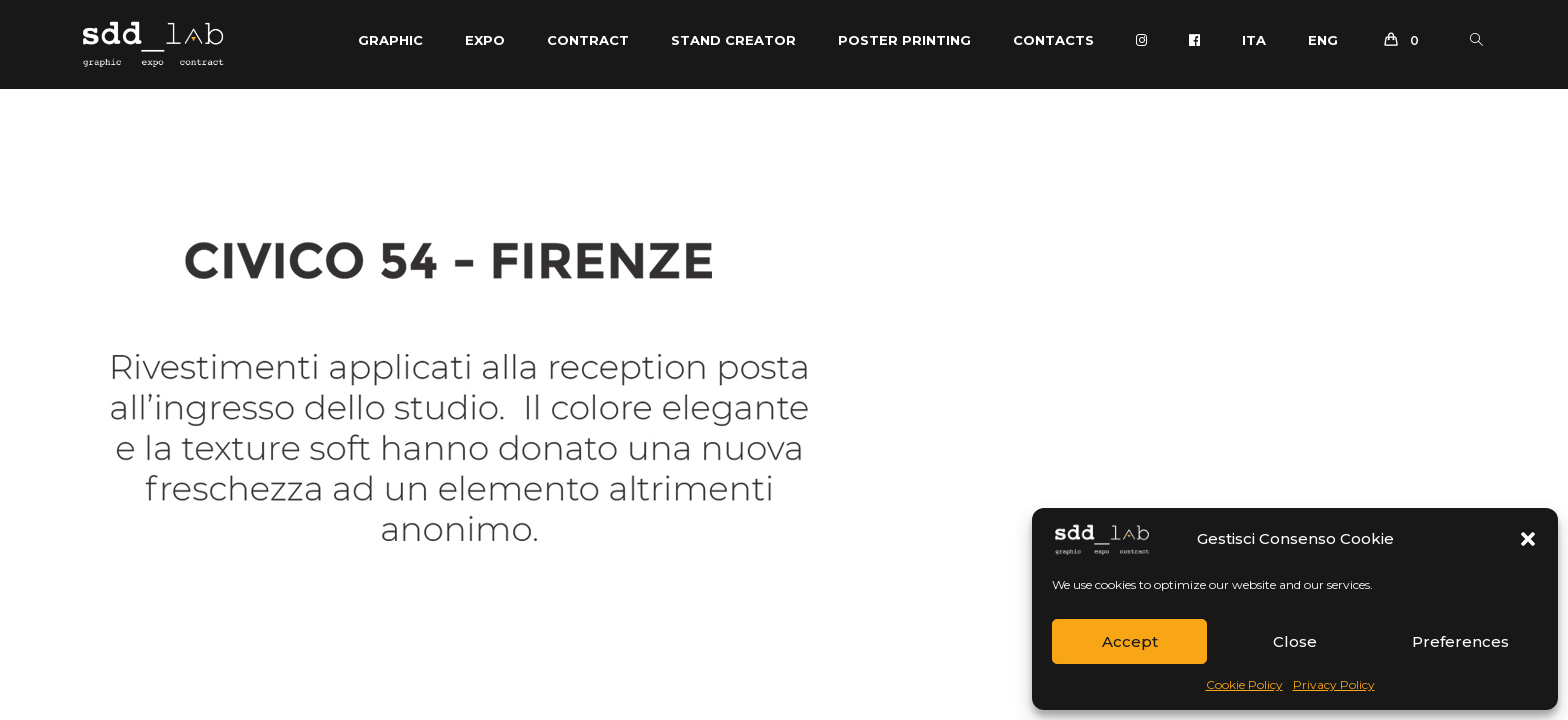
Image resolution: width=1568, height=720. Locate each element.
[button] (1528, 539)
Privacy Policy (1334, 684)
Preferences (1460, 641)
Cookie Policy (1244, 684)
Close (1295, 641)
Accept (1130, 641)
